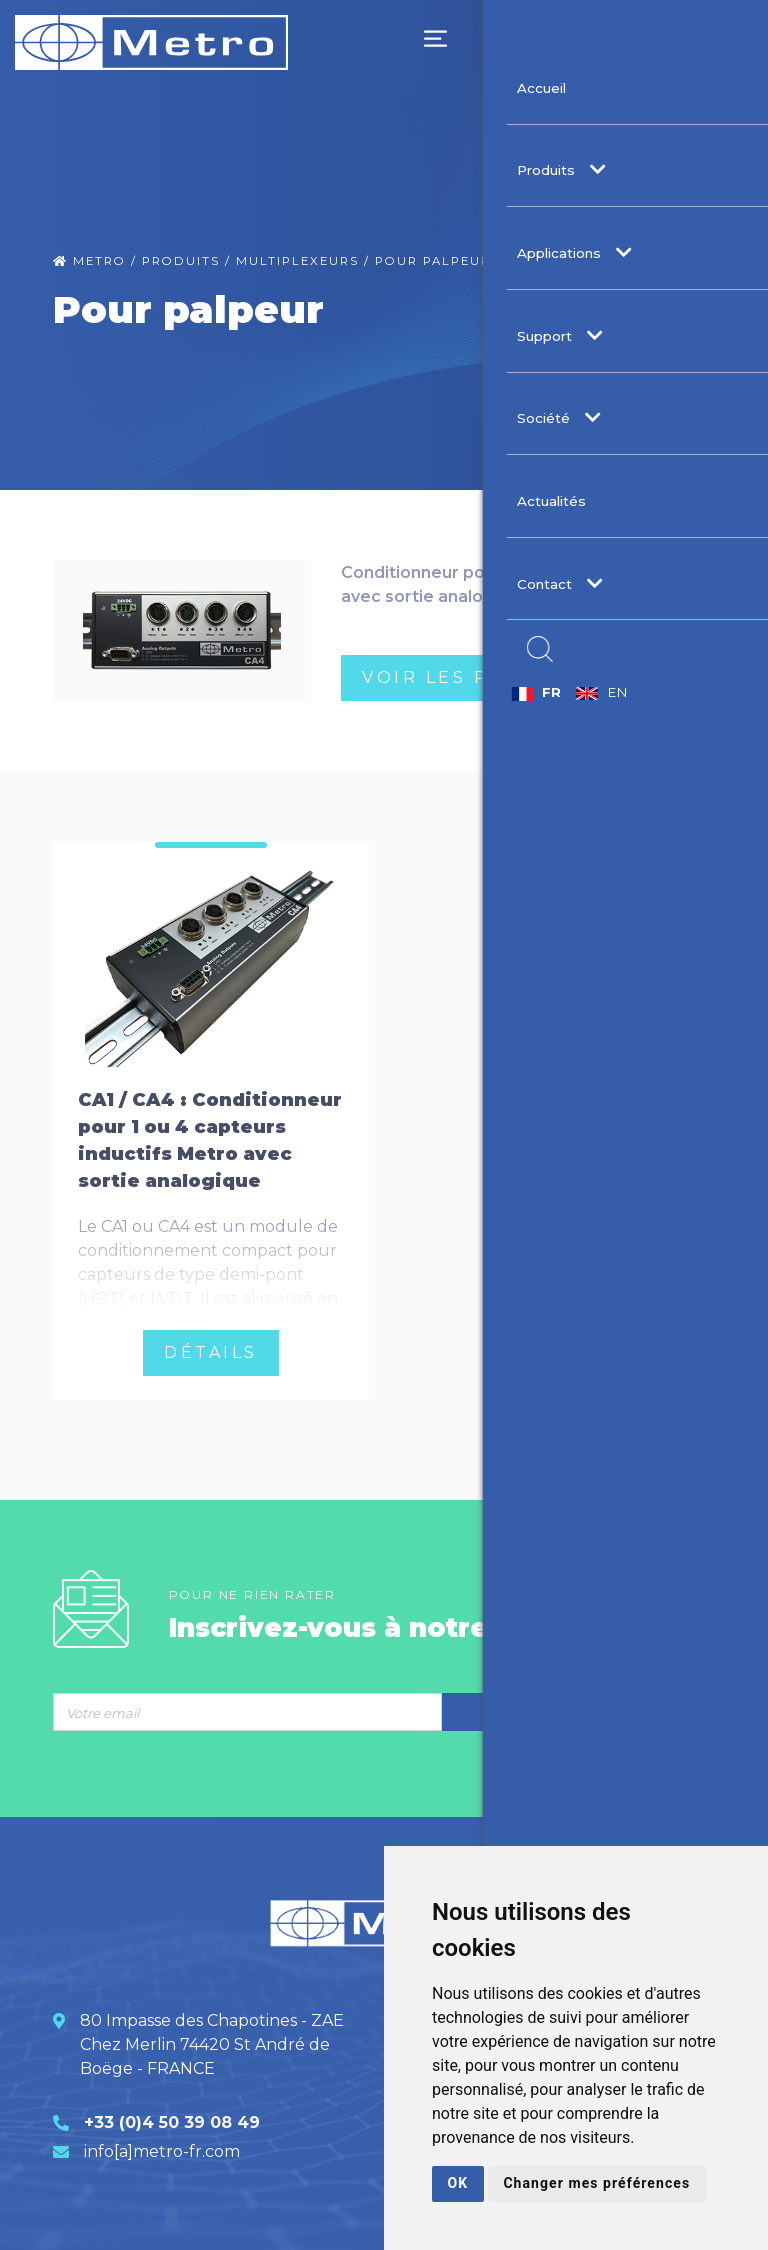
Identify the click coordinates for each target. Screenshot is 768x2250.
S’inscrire (578, 1704)
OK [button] (457, 2183)
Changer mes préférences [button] (584, 2183)
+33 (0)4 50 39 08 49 (172, 2113)
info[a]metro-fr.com (162, 2142)
